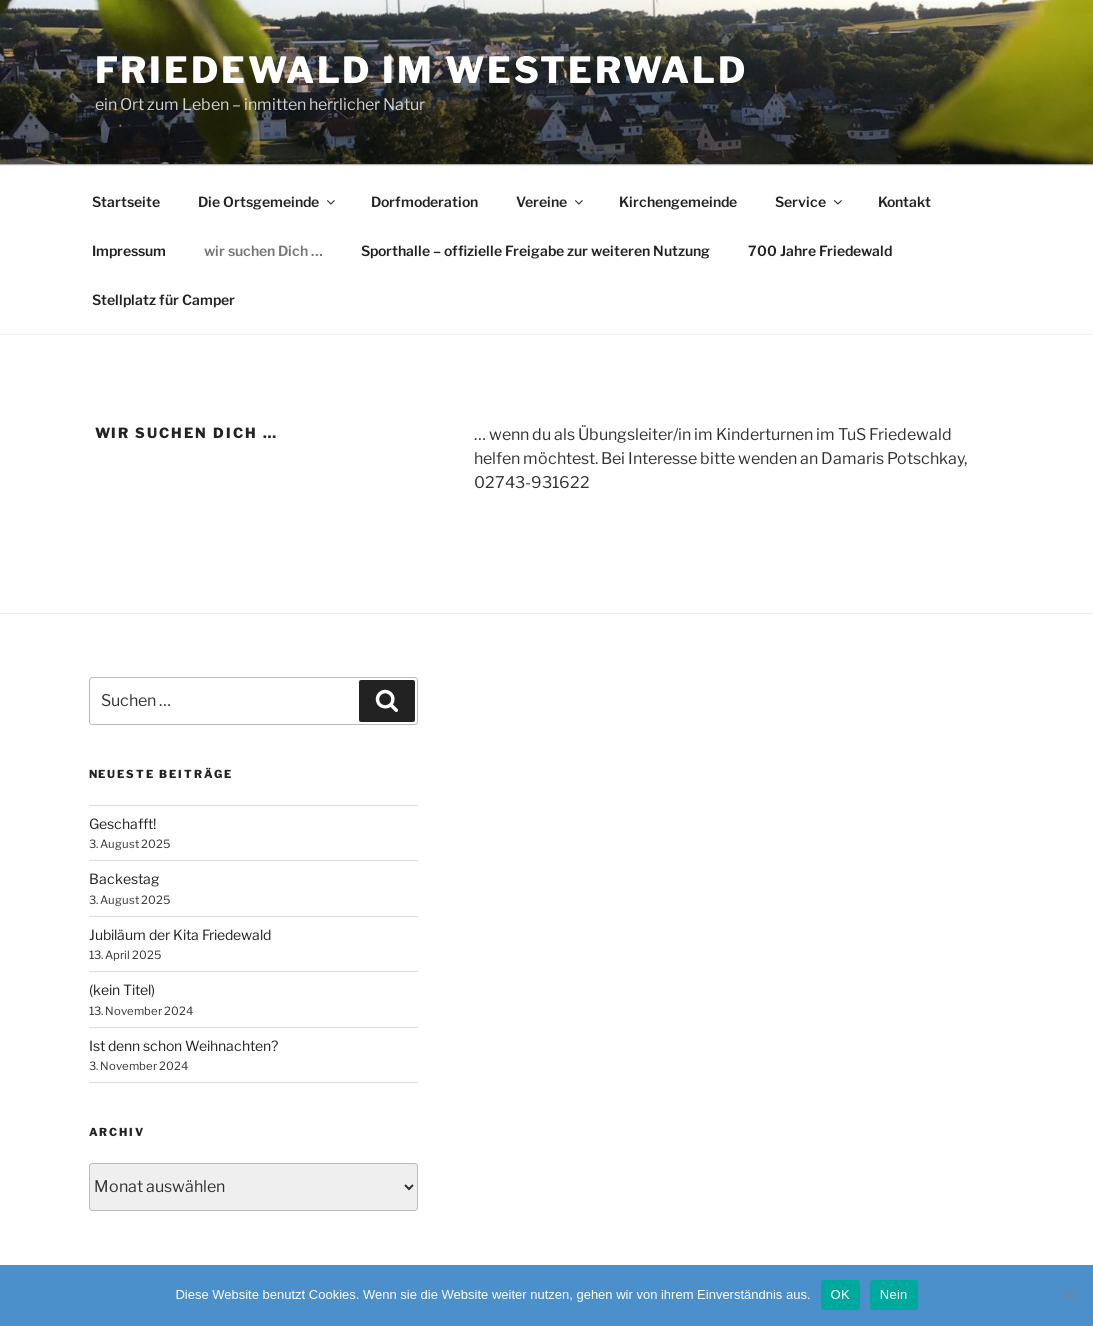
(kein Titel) (122, 989)
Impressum (129, 250)
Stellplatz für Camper (163, 299)
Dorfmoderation (424, 201)
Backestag (124, 878)
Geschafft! (122, 823)
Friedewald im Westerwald (421, 70)
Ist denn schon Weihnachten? (183, 1045)
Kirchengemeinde (678, 201)
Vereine (551, 201)
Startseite (126, 201)
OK (840, 1294)
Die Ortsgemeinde (268, 201)
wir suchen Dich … (263, 250)
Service (810, 201)
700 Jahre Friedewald (820, 250)
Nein (894, 1294)
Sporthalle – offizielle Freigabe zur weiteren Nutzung (535, 250)
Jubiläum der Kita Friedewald (180, 934)
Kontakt (904, 201)
